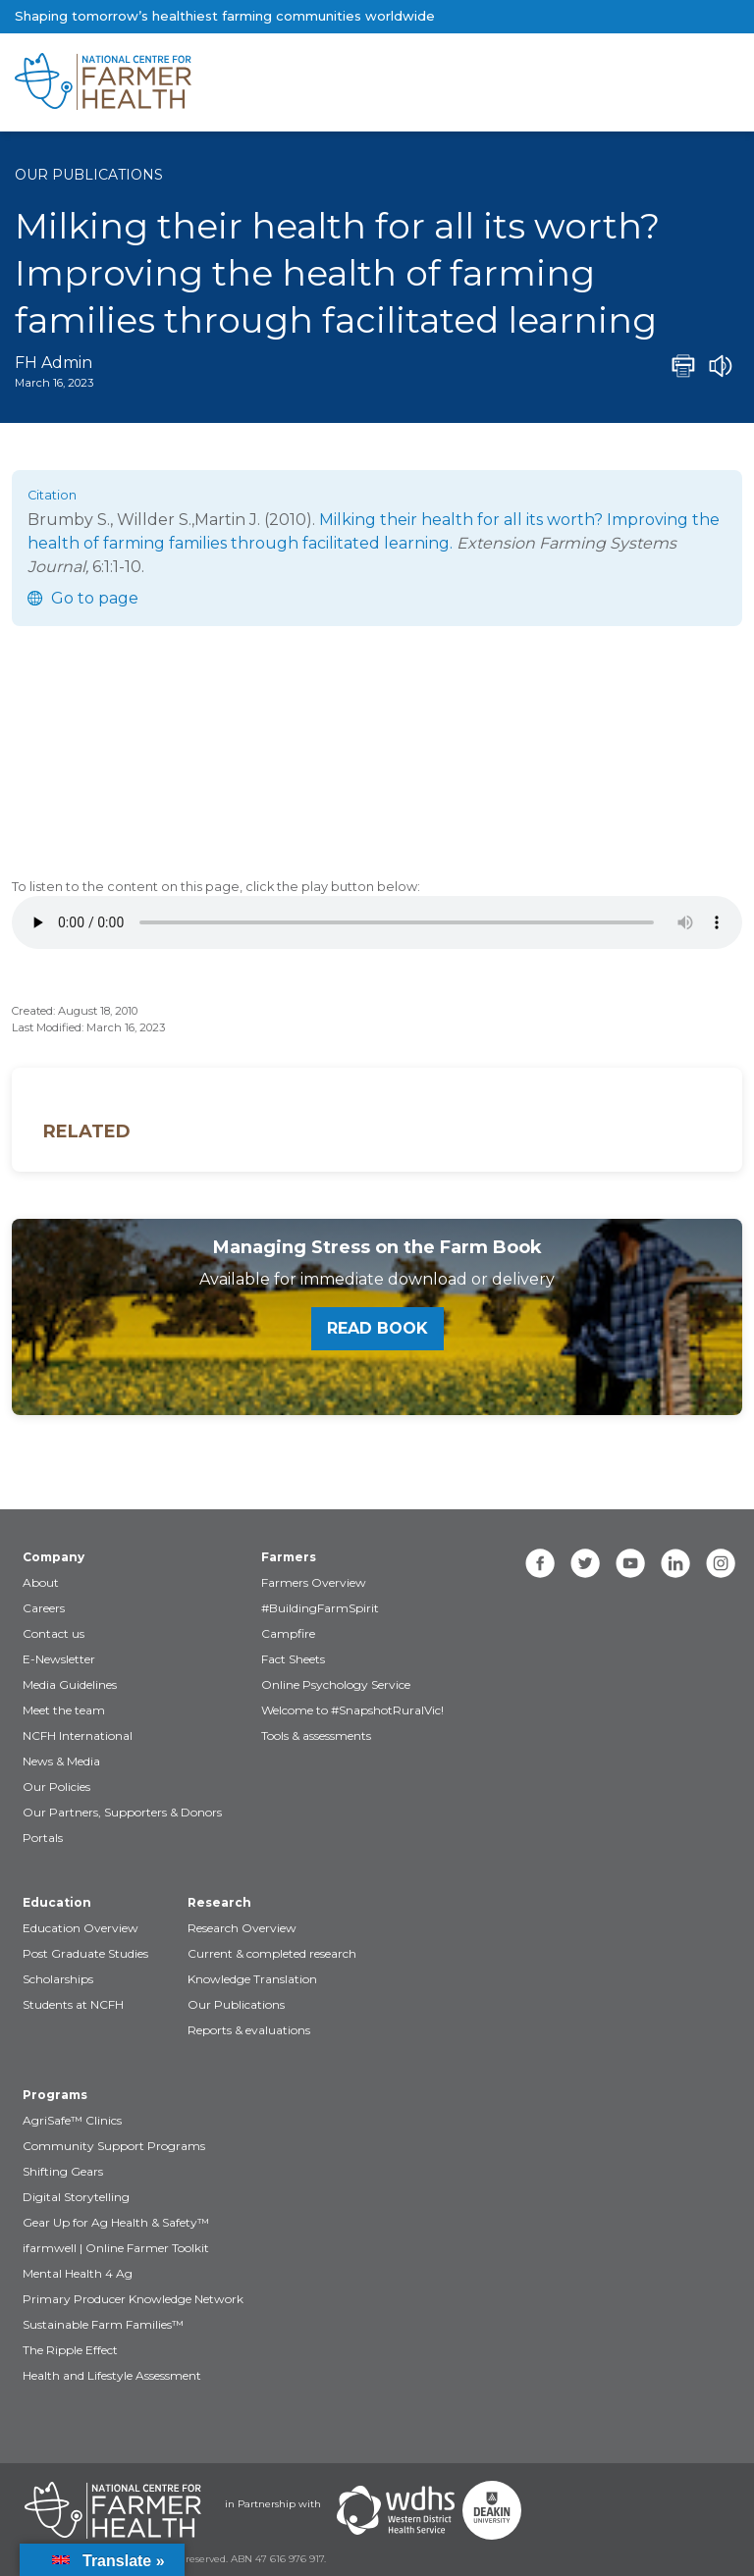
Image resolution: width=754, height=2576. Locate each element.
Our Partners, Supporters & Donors (122, 1812)
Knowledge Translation (252, 1978)
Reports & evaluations (249, 2030)
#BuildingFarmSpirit (320, 1608)
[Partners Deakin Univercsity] (491, 2510)
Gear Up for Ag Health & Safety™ (116, 2222)
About (41, 1582)
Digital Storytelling (76, 2196)
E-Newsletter (59, 1659)
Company (53, 1557)
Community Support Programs (114, 2145)
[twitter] (585, 1563)
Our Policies (56, 1786)
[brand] (314, 82)
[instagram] (720, 1563)
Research (219, 1902)
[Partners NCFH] (113, 2510)
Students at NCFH (73, 2004)
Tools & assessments (316, 1735)
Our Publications (89, 175)
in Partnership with (273, 2503)
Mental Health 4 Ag (78, 2273)
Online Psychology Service (335, 1684)
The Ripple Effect (70, 2349)
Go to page (94, 598)
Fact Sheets (293, 1659)
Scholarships (58, 1978)
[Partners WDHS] (396, 2510)
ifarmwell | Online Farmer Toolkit (116, 2247)
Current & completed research (272, 1953)
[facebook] (540, 1563)
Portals (43, 1837)
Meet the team (64, 1710)
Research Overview (242, 1927)
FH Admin (53, 362)
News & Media (61, 1761)
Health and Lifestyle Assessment (112, 2375)
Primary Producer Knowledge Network (133, 2298)
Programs (55, 2094)
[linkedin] (675, 1563)
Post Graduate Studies (85, 1953)
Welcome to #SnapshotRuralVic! (352, 1710)
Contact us (53, 1633)
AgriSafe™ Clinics (72, 2120)
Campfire (288, 1633)
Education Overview (80, 1927)
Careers (44, 1608)
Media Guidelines (70, 1684)
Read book (377, 1328)
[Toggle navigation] (656, 82)
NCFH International (78, 1735)
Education (57, 1902)
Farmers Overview (313, 1582)
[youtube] (630, 1563)
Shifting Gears (63, 2171)
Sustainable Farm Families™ (103, 2324)
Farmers (288, 1557)
